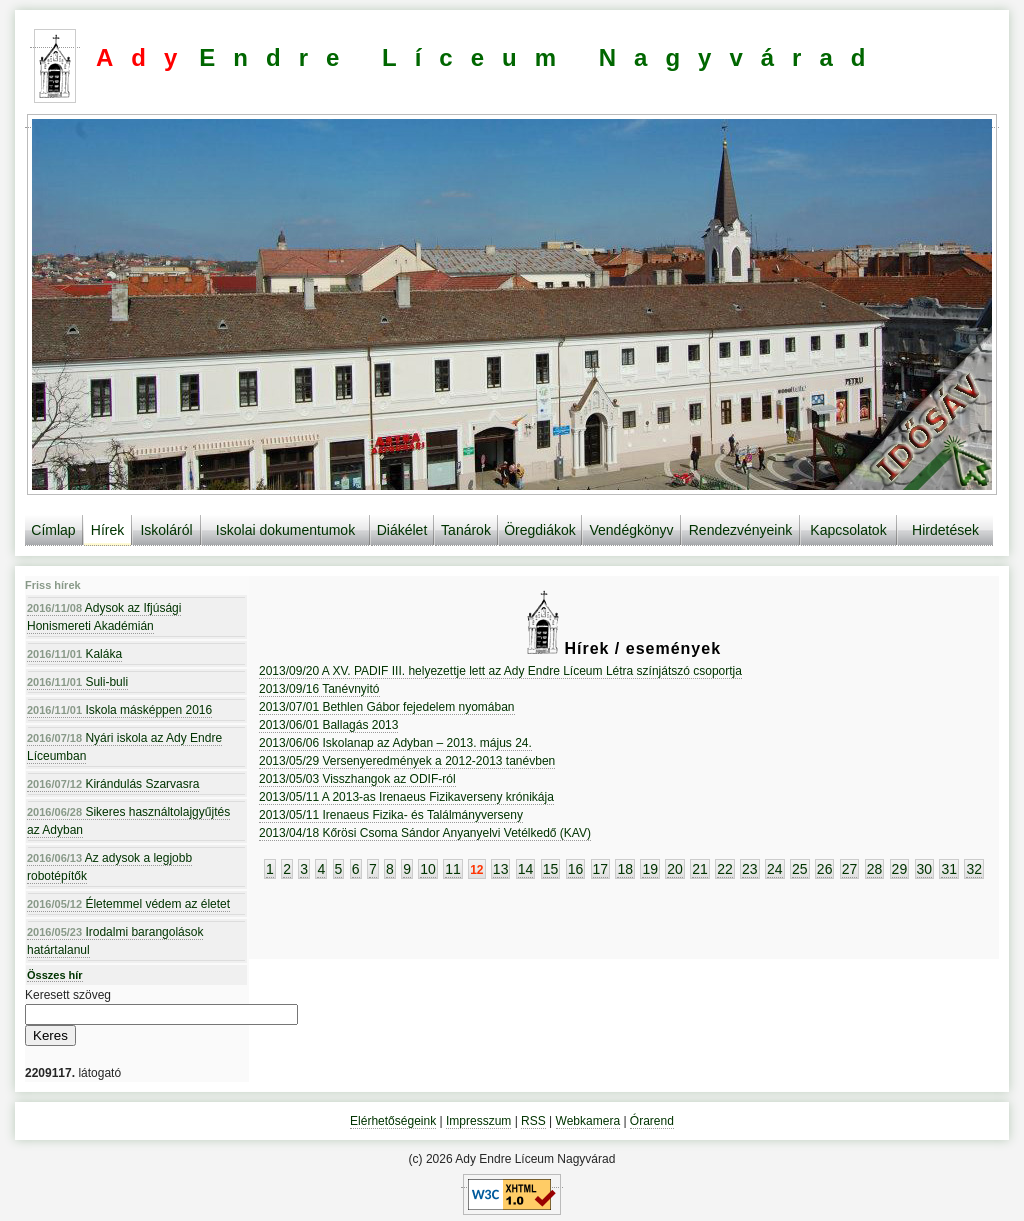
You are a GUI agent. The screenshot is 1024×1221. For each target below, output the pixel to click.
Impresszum (478, 1121)
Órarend (652, 1121)
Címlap (53, 530)
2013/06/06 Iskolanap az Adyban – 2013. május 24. (395, 743)
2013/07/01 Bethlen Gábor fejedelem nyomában (387, 707)
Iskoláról (166, 530)
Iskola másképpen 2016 (119, 710)
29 (900, 869)
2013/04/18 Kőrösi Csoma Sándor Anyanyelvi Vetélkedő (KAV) (425, 833)
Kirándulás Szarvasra (113, 784)
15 (551, 869)
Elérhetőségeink (393, 1121)
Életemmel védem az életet (128, 904)
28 (875, 869)
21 (700, 869)
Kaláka (74, 654)
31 (949, 869)
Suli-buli (77, 682)
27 (850, 869)
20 (675, 869)
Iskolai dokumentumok (285, 530)
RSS (533, 1121)
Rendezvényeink (741, 530)
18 (625, 869)
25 (800, 869)
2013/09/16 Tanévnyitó (319, 689)
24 (775, 869)
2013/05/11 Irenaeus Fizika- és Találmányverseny (391, 815)
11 (453, 869)
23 (750, 869)
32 (974, 869)
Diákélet (402, 530)
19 (650, 869)
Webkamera (588, 1121)
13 (501, 869)
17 (601, 869)
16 (576, 869)
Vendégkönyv (631, 530)
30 (925, 869)
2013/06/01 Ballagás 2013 (328, 725)
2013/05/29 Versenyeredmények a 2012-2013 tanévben (407, 761)
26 (825, 869)
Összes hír (55, 975)
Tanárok (466, 530)
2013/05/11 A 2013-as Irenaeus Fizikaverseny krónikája (406, 797)
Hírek (107, 530)
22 (725, 869)
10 (428, 869)
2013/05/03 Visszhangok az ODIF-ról (357, 779)
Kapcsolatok (848, 530)
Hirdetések (945, 530)
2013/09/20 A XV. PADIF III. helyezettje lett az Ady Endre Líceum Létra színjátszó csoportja (500, 671)
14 (526, 869)
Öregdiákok (540, 530)
